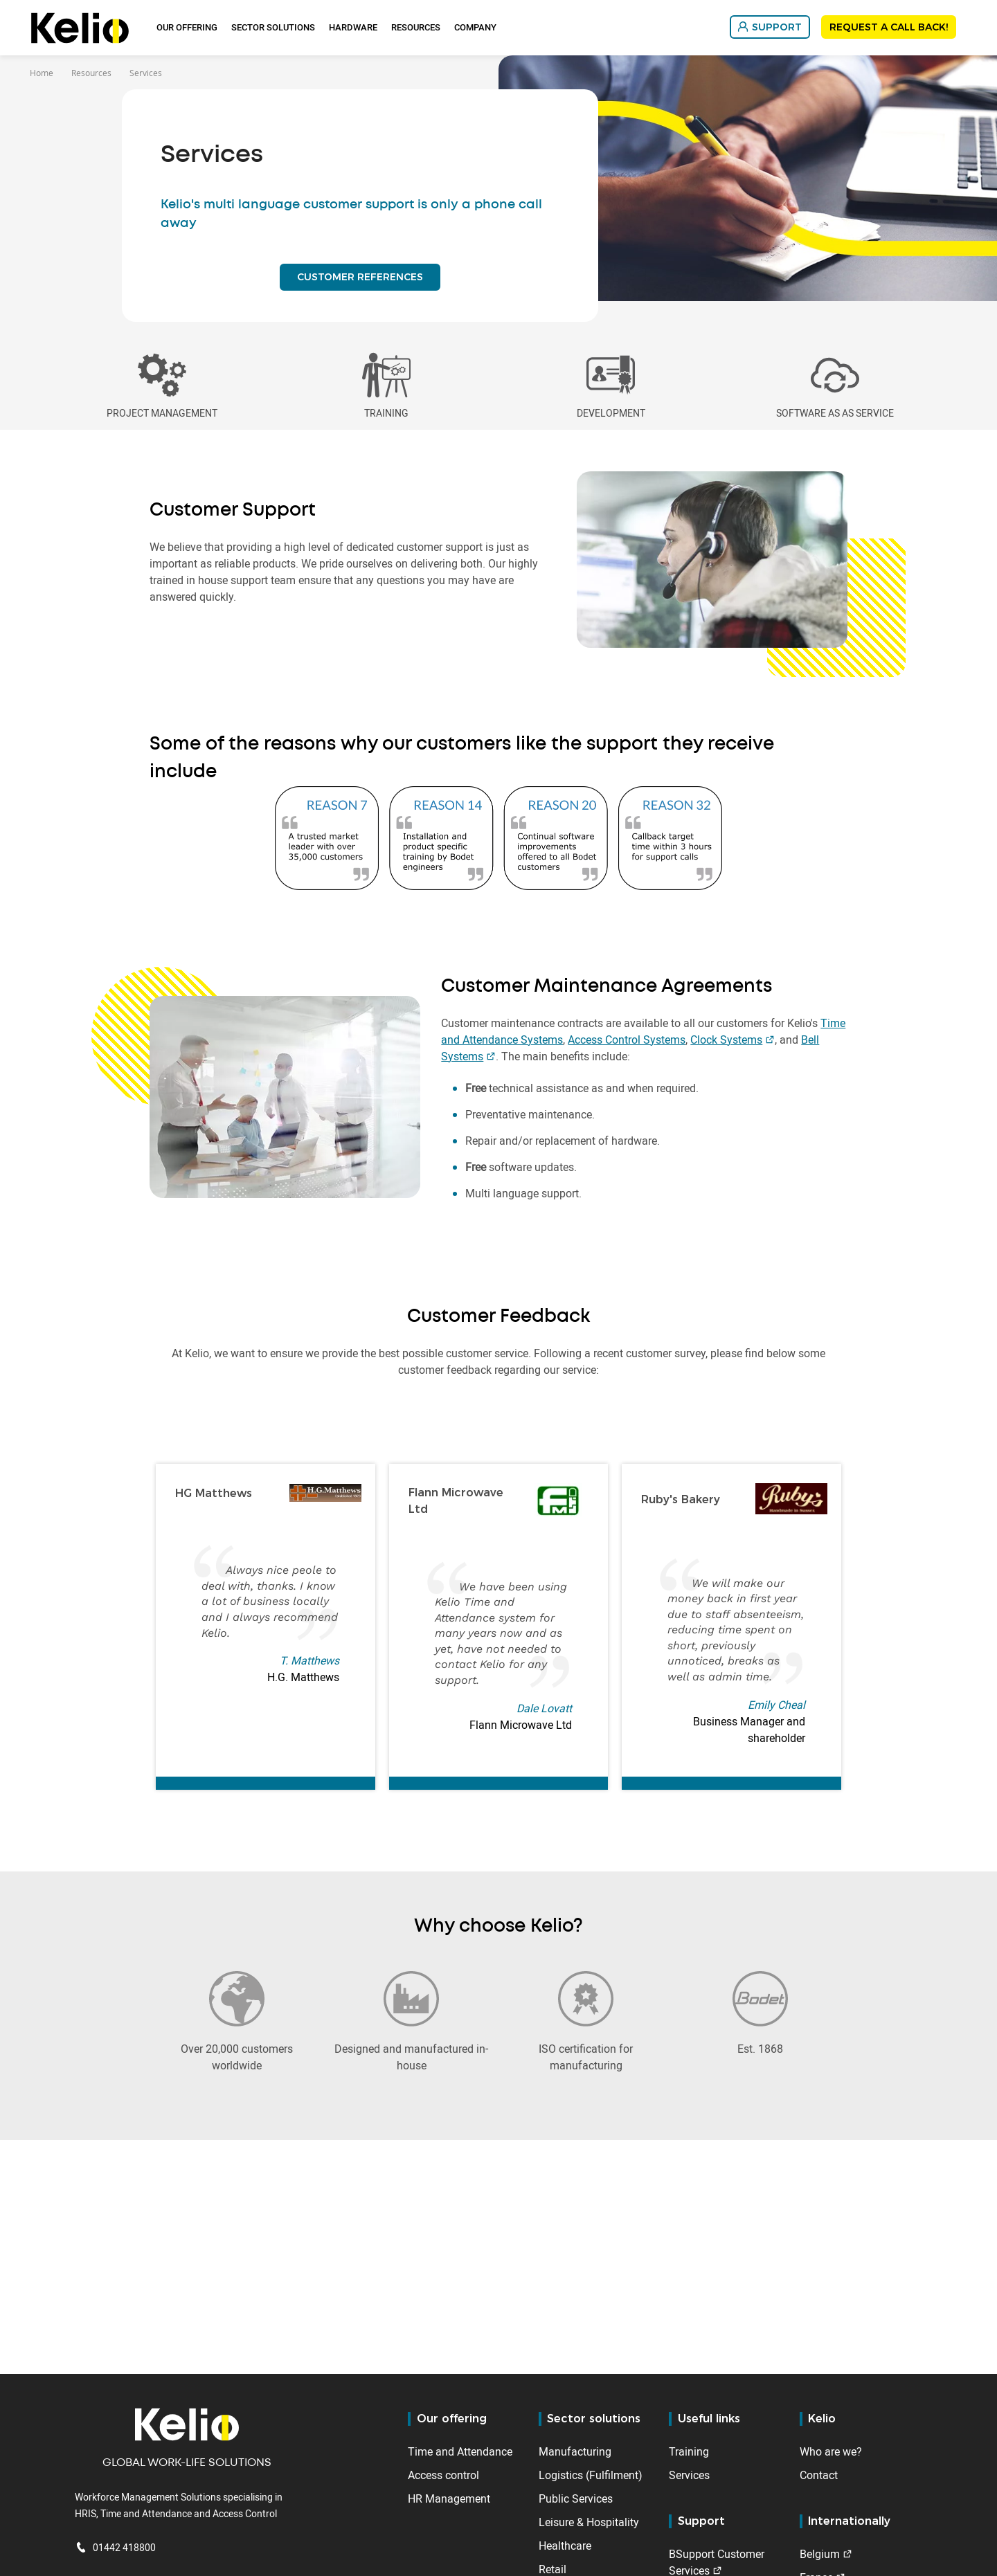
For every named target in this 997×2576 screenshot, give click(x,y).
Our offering (186, 27)
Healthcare (565, 2545)
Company (475, 27)
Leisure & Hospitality (589, 2522)
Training (689, 2451)
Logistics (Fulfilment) (591, 2475)
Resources (415, 27)
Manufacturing (575, 2451)
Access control (443, 2475)
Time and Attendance (460, 2451)
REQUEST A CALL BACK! (888, 27)
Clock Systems (726, 1050)
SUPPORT (777, 27)
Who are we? (831, 2451)
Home (41, 72)
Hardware (353, 27)
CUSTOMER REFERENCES (360, 282)
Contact (819, 2475)
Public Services (576, 2498)
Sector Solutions (273, 27)
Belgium (820, 2553)
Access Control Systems (626, 1050)
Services (689, 2475)
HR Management (449, 2498)
